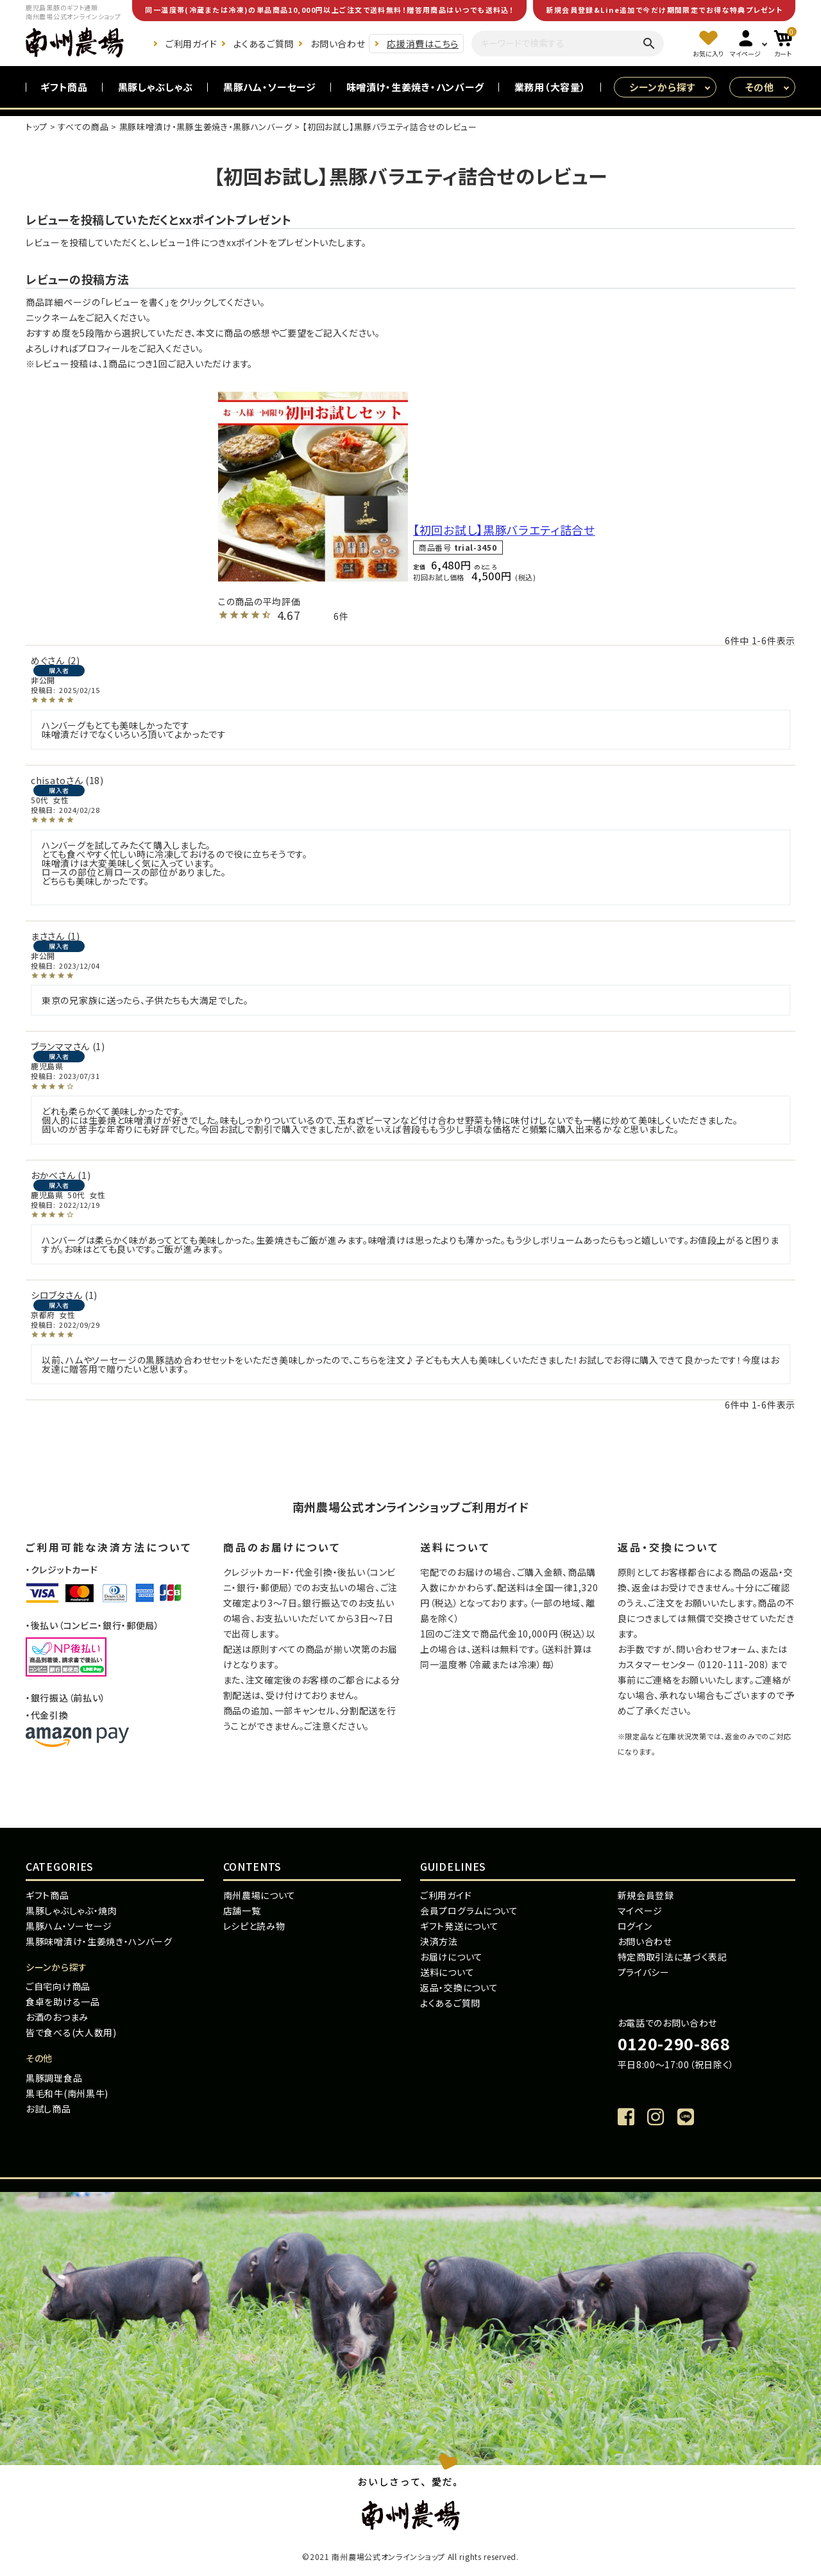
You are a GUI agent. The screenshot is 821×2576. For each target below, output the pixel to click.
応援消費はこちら (423, 43)
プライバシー (644, 1972)
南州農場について (259, 1895)
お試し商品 (48, 2108)
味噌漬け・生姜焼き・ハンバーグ (415, 87)
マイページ (640, 1910)
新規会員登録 (646, 1895)
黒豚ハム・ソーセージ (269, 87)
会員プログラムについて (469, 1910)
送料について (447, 1972)
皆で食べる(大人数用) (71, 2032)
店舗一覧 (242, 1910)
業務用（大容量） (550, 87)
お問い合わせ (337, 43)
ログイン (635, 1925)
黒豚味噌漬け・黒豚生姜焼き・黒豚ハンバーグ (205, 127)
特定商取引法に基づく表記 (672, 1956)
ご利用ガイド (191, 43)
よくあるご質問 (263, 43)
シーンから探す (662, 87)
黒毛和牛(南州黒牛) (67, 2093)
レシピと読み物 (254, 1925)
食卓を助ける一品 (63, 2001)
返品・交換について (459, 1987)
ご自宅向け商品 (58, 1986)
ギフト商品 (64, 87)
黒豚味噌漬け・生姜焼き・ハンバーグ (99, 1941)
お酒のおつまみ (57, 2017)
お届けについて (451, 1956)
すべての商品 (83, 127)
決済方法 (439, 1941)
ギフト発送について (459, 1925)
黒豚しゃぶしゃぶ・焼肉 (71, 1910)
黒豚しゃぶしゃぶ (156, 87)
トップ (36, 127)
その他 (759, 87)
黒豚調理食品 (54, 2077)
